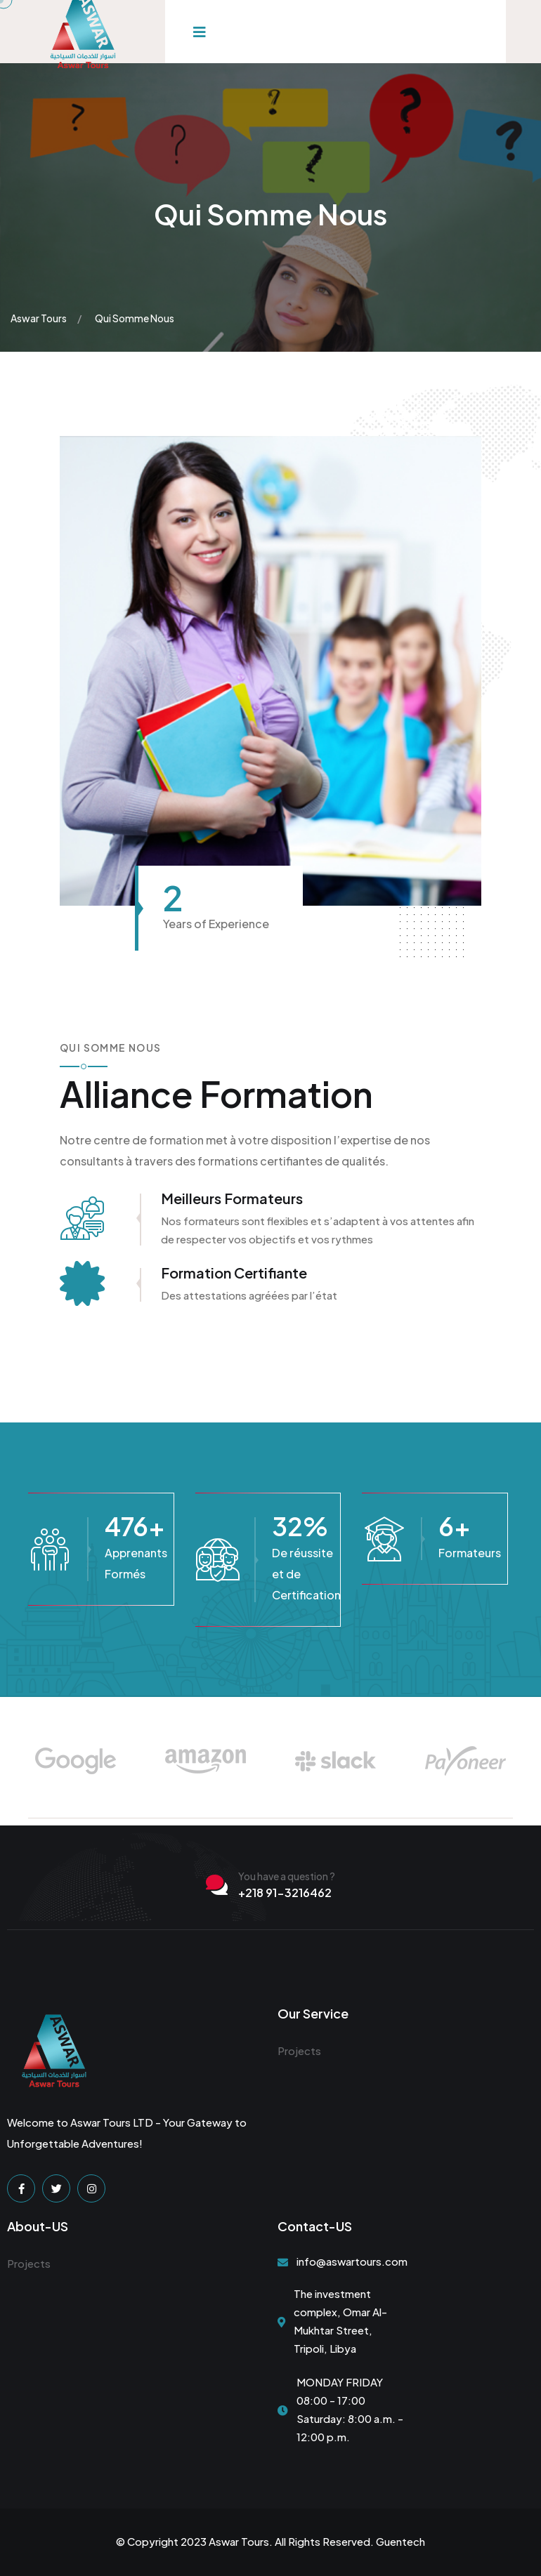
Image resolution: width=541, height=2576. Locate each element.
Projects (299, 2050)
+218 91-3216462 (285, 1892)
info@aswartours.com (352, 2261)
